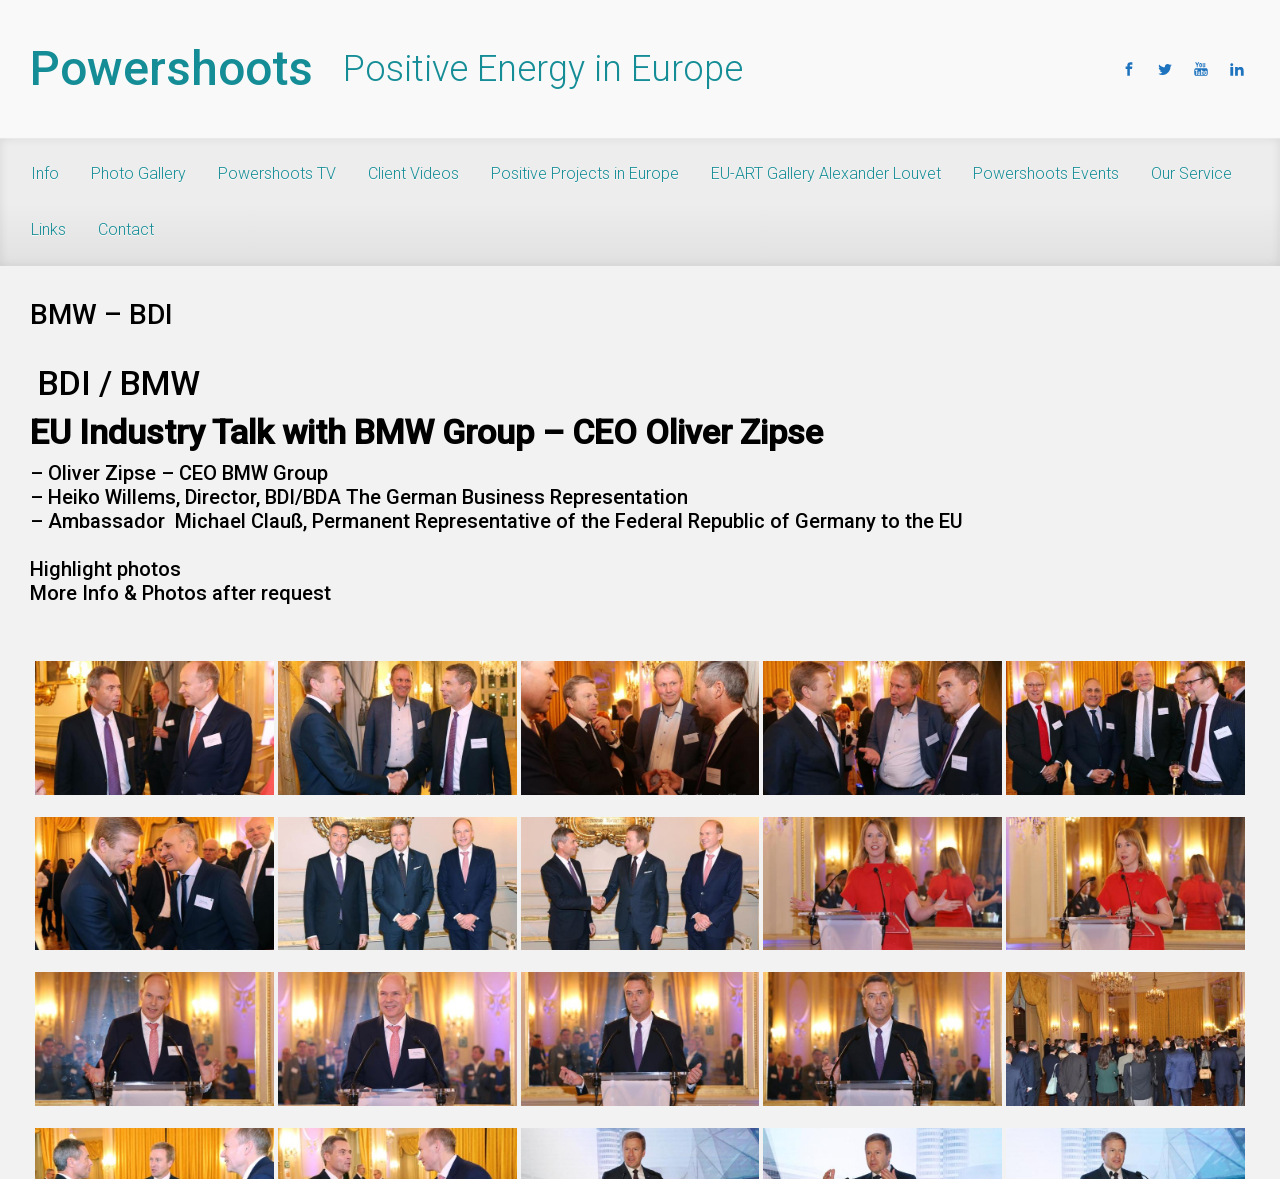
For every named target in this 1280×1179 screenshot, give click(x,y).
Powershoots (171, 68)
